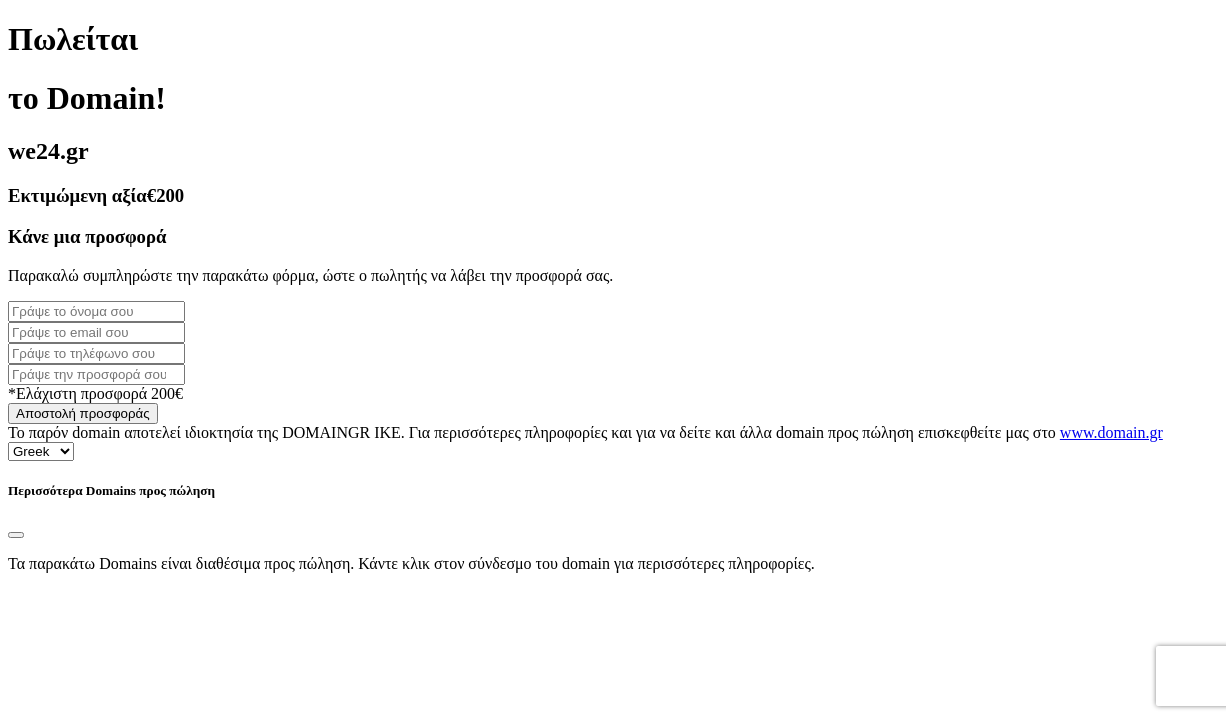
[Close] (16, 535)
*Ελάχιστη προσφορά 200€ (95, 393)
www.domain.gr (1111, 432)
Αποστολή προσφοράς (83, 413)
